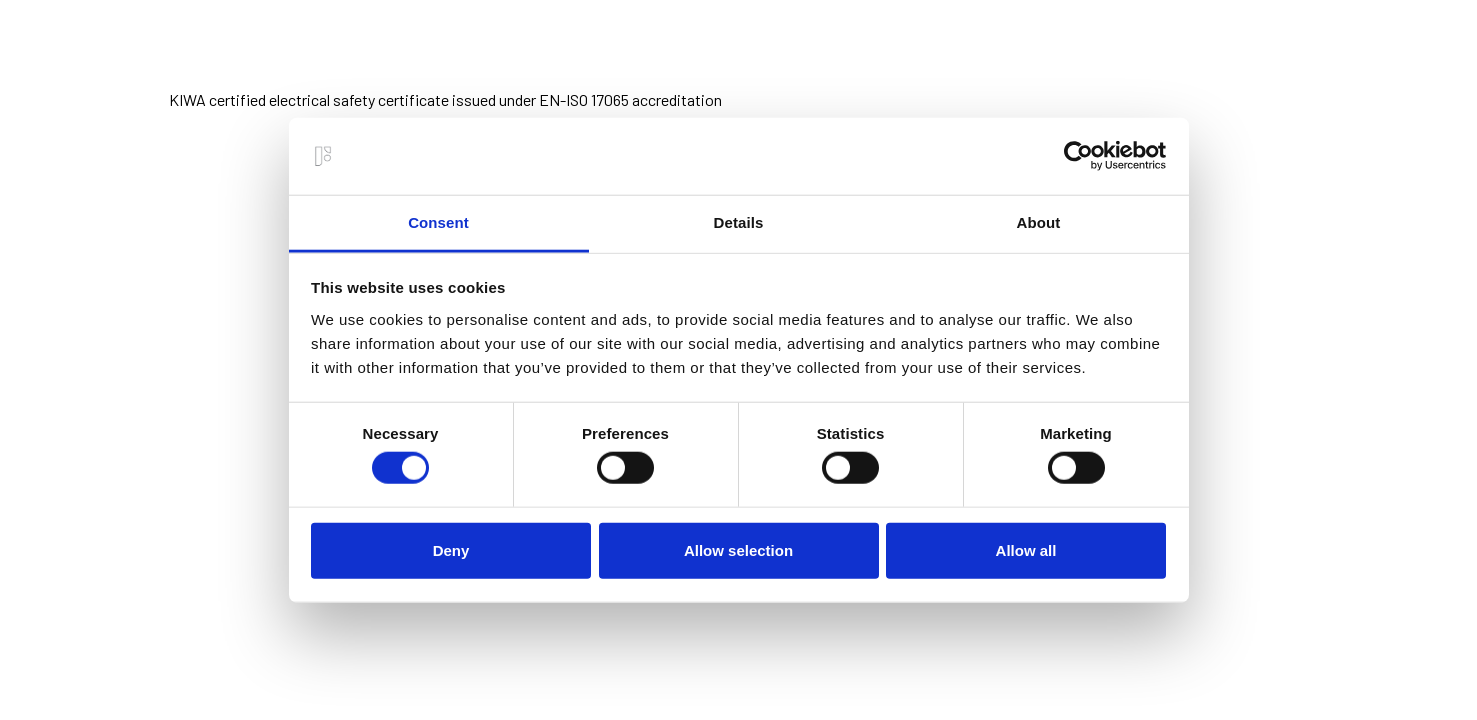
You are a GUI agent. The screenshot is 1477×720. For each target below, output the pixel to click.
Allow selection (738, 549)
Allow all (1026, 549)
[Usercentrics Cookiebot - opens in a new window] (1078, 156)
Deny (451, 549)
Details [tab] (739, 222)
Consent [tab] (438, 222)
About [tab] (1039, 222)
